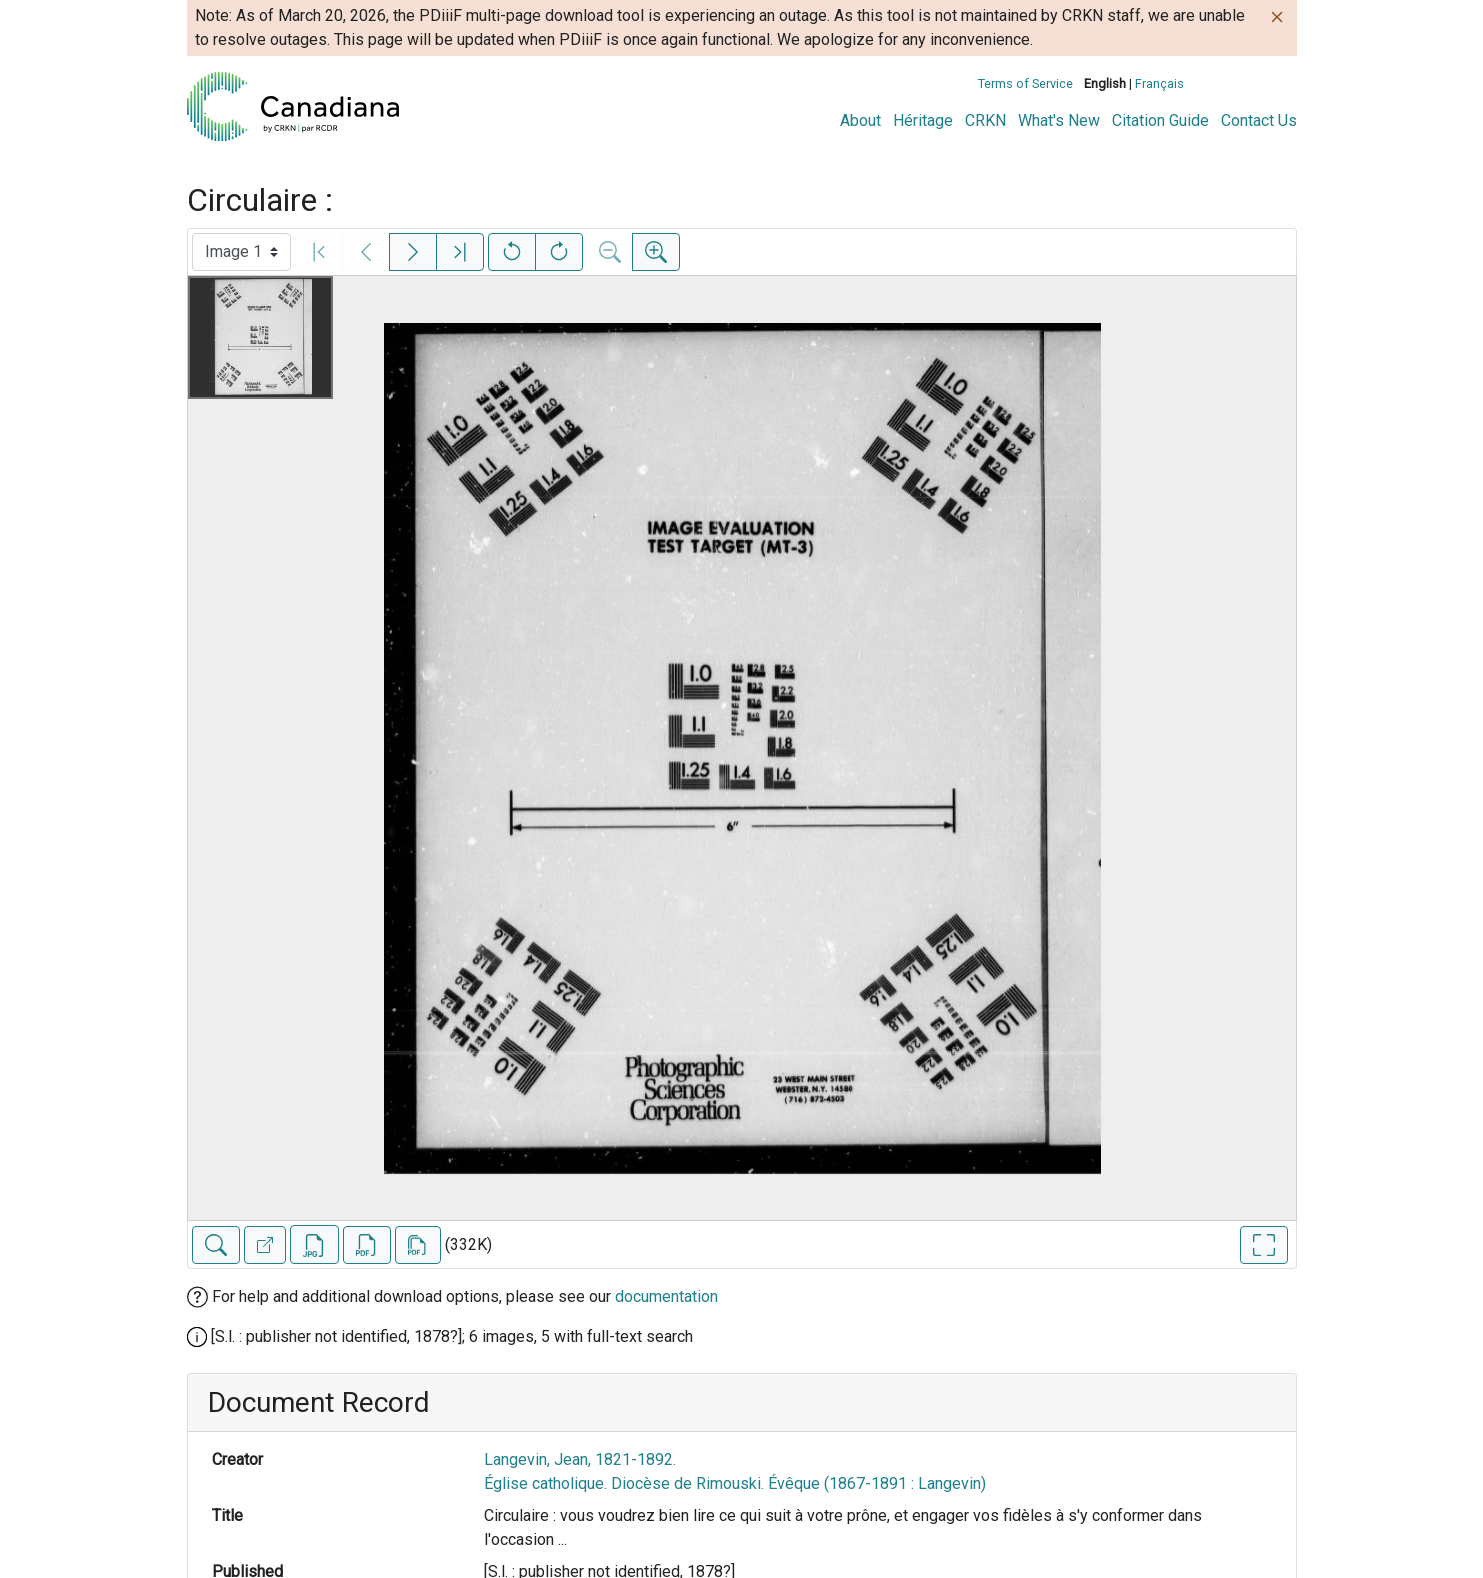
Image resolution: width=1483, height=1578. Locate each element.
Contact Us (1259, 120)
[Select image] (241, 252)
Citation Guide (1160, 120)
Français (1159, 83)
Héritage (923, 120)
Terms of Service (1025, 83)
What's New (1059, 120)
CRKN (985, 120)
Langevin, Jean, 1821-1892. (580, 1459)
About (860, 120)
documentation (666, 1296)
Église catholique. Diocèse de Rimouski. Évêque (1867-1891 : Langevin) (735, 1483)
